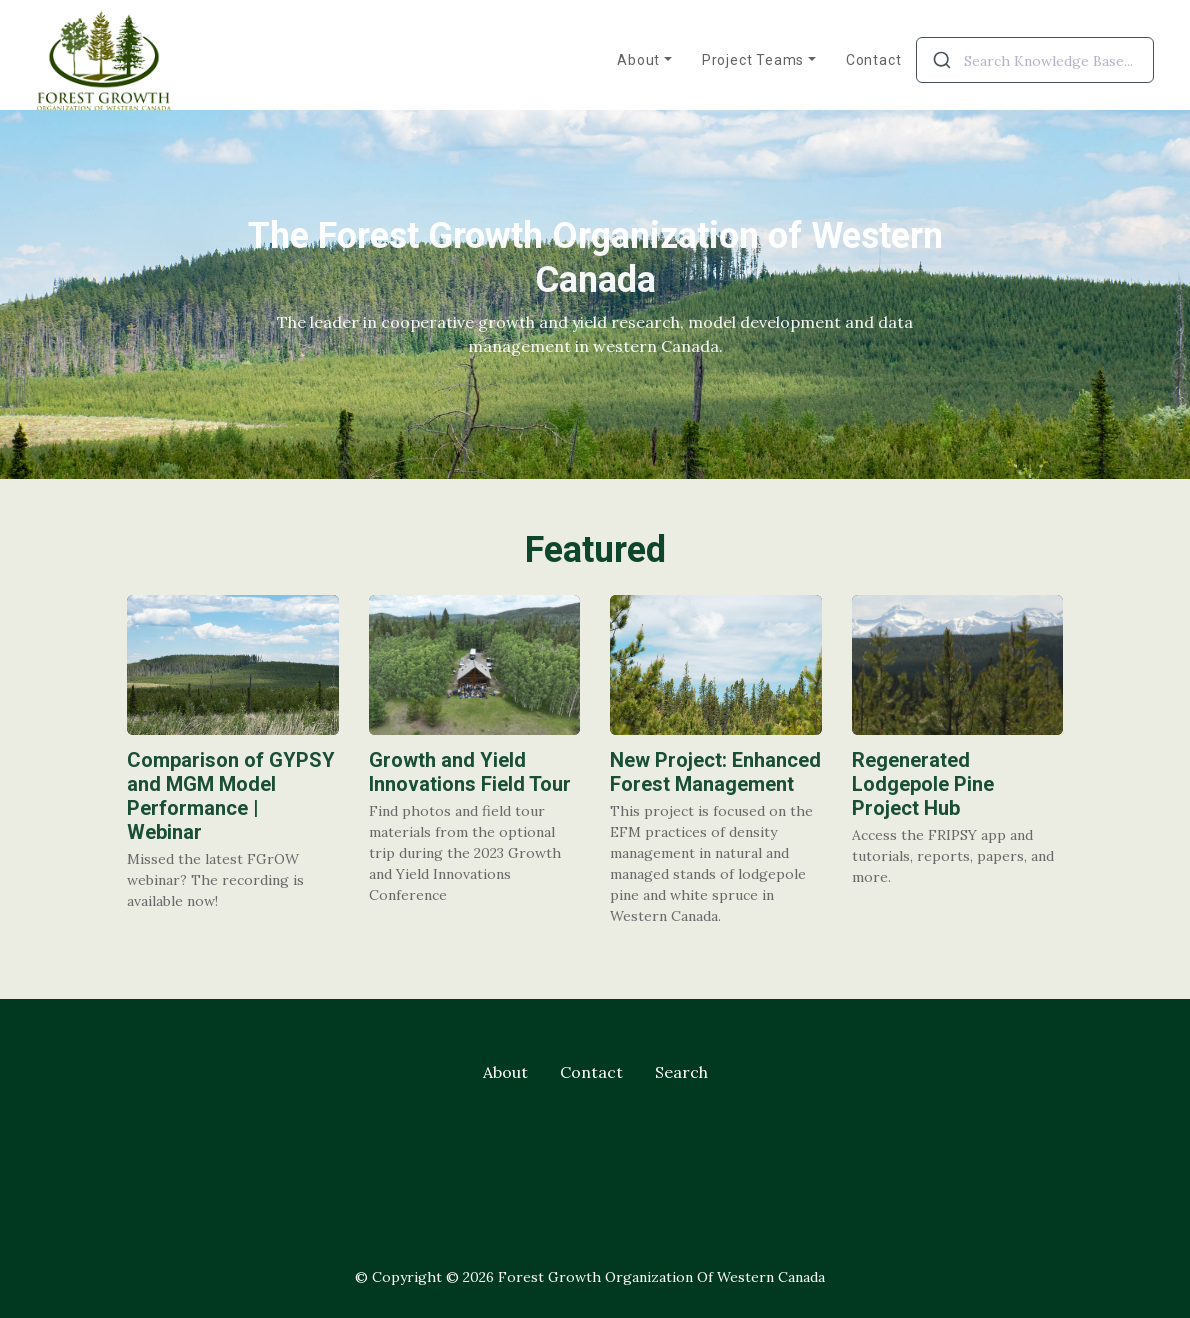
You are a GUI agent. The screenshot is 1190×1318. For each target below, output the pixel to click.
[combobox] (1035, 60)
